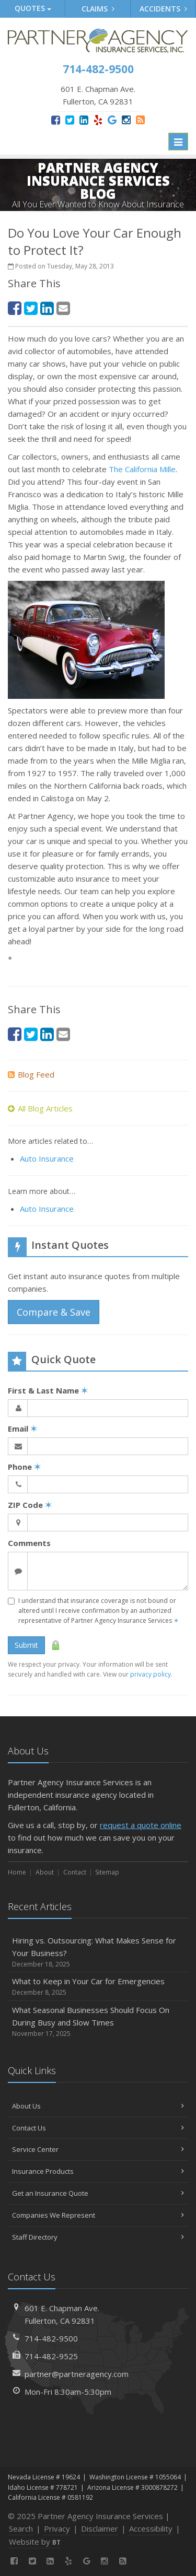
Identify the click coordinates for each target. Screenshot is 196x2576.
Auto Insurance (47, 1158)
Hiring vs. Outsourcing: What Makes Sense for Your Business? (98, 1952)
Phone (24, 1466)
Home (17, 1872)
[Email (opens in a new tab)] (63, 308)
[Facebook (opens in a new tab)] (55, 120)
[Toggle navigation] (178, 141)
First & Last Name (48, 1390)
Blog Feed (31, 1074)
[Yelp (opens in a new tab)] (98, 120)
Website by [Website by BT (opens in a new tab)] (35, 2541)
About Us (98, 2106)
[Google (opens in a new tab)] (112, 120)
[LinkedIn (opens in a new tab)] (83, 120)
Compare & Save (53, 1312)
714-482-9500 (51, 2338)
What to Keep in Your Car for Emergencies (98, 1986)
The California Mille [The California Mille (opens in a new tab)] (142, 469)
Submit (26, 1645)
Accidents (163, 9)
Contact (74, 1872)
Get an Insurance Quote (98, 2193)
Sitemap (107, 1872)
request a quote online (140, 1825)
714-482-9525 (51, 2356)
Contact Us (98, 2128)
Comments (29, 1543)
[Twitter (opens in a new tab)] (69, 120)
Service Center (98, 2149)
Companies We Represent (98, 2215)
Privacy (57, 2528)
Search (21, 2528)
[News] (140, 120)
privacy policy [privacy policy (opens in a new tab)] (150, 1674)
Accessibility (150, 2528)
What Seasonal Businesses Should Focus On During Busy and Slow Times (98, 2022)
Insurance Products (98, 2171)
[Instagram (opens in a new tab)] (126, 120)
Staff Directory (98, 2237)
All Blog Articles (40, 1108)
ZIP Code (30, 1505)
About (45, 1872)
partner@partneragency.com (77, 2374)
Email (22, 1428)
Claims (98, 9)
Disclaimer (99, 2528)
